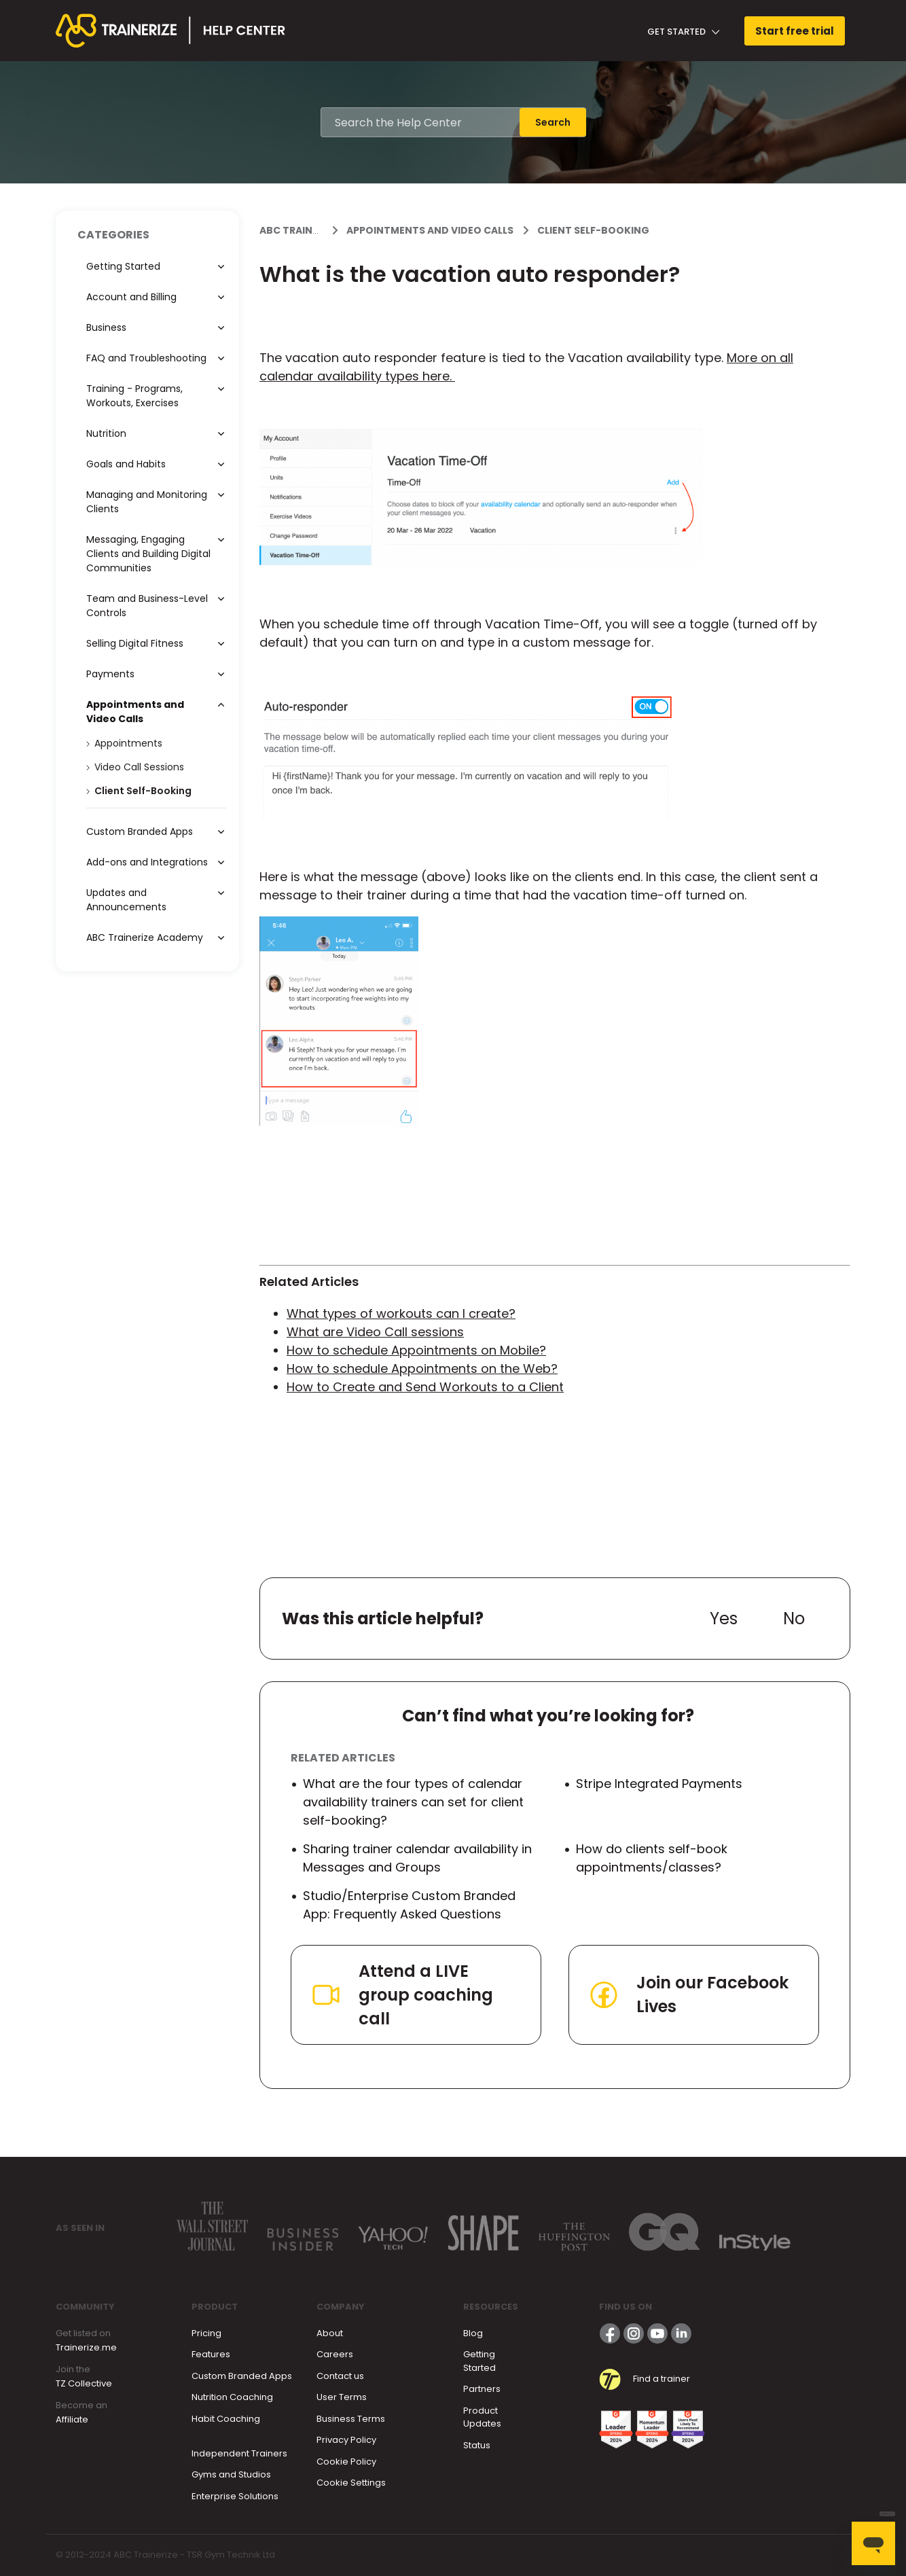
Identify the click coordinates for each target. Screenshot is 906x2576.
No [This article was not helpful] (794, 1618)
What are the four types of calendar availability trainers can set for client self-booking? (413, 1802)
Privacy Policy (346, 2439)
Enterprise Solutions (235, 2496)
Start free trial (794, 31)
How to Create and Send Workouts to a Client (425, 1386)
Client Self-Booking (593, 230)
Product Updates (482, 2417)
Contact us (340, 2375)
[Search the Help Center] (420, 122)
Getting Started (479, 2361)
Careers (334, 2354)
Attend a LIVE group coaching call (401, 1995)
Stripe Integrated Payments (659, 1783)
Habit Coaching (226, 2418)
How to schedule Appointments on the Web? (422, 1368)
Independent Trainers (239, 2453)
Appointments (128, 743)
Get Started (683, 31)
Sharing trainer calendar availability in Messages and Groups (417, 1858)
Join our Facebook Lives (688, 1994)
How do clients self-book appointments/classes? (651, 1858)
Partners (482, 2388)
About (329, 2333)
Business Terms (350, 2418)
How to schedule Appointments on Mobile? (416, 1350)
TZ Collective (84, 2383)
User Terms (341, 2397)
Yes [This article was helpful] (724, 1618)
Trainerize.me (86, 2347)
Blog (473, 2333)
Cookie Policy (346, 2461)
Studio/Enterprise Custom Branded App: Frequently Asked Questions (409, 1904)
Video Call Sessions (139, 767)
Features (211, 2354)
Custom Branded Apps (242, 2375)
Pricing (206, 2333)
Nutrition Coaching (232, 2397)
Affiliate (72, 2419)
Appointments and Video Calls (429, 230)
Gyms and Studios (231, 2474)
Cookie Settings (351, 2482)
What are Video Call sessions (375, 1331)
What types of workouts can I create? (401, 1313)
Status (476, 2445)
